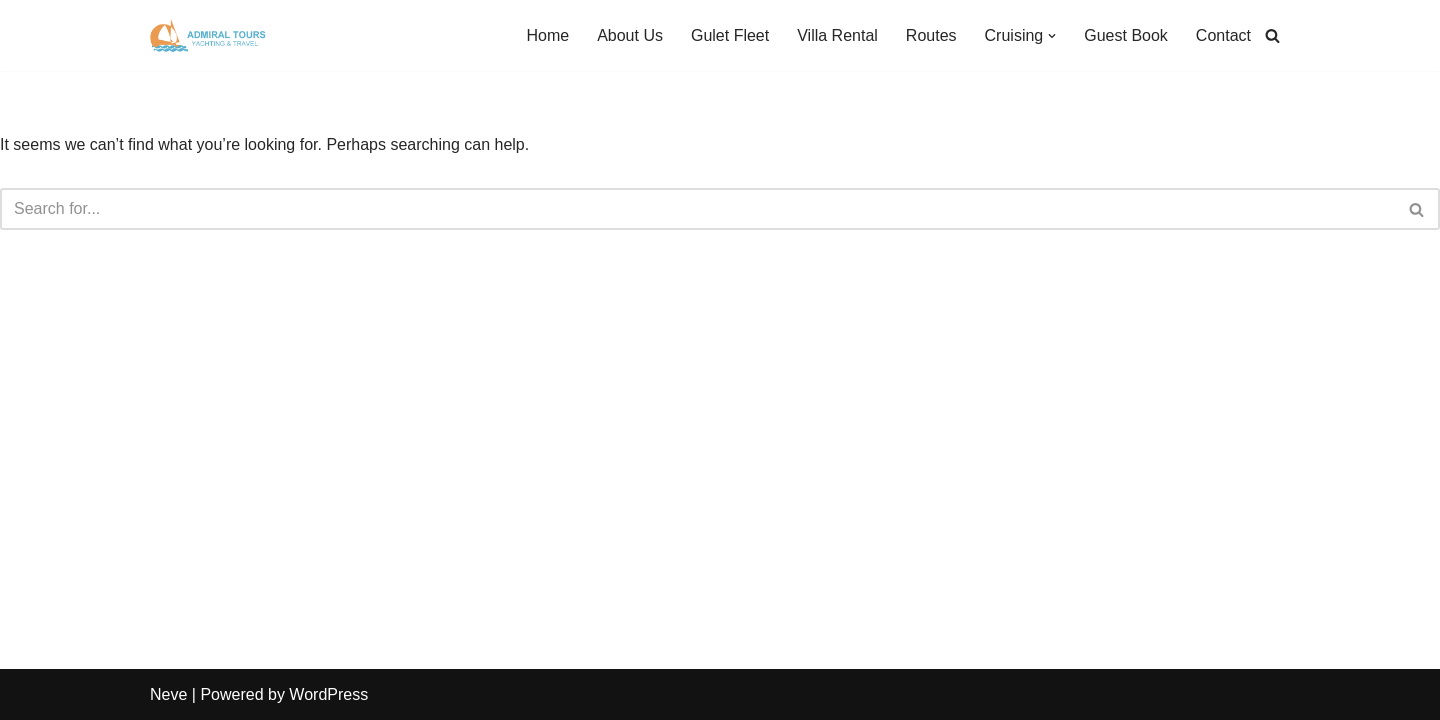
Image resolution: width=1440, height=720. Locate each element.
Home (547, 35)
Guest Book (1126, 35)
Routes (931, 35)
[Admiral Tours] (210, 35)
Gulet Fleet (730, 35)
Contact (1223, 35)
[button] (1052, 36)
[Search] (1272, 35)
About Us (630, 35)
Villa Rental (837, 35)
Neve (168, 694)
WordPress (328, 694)
